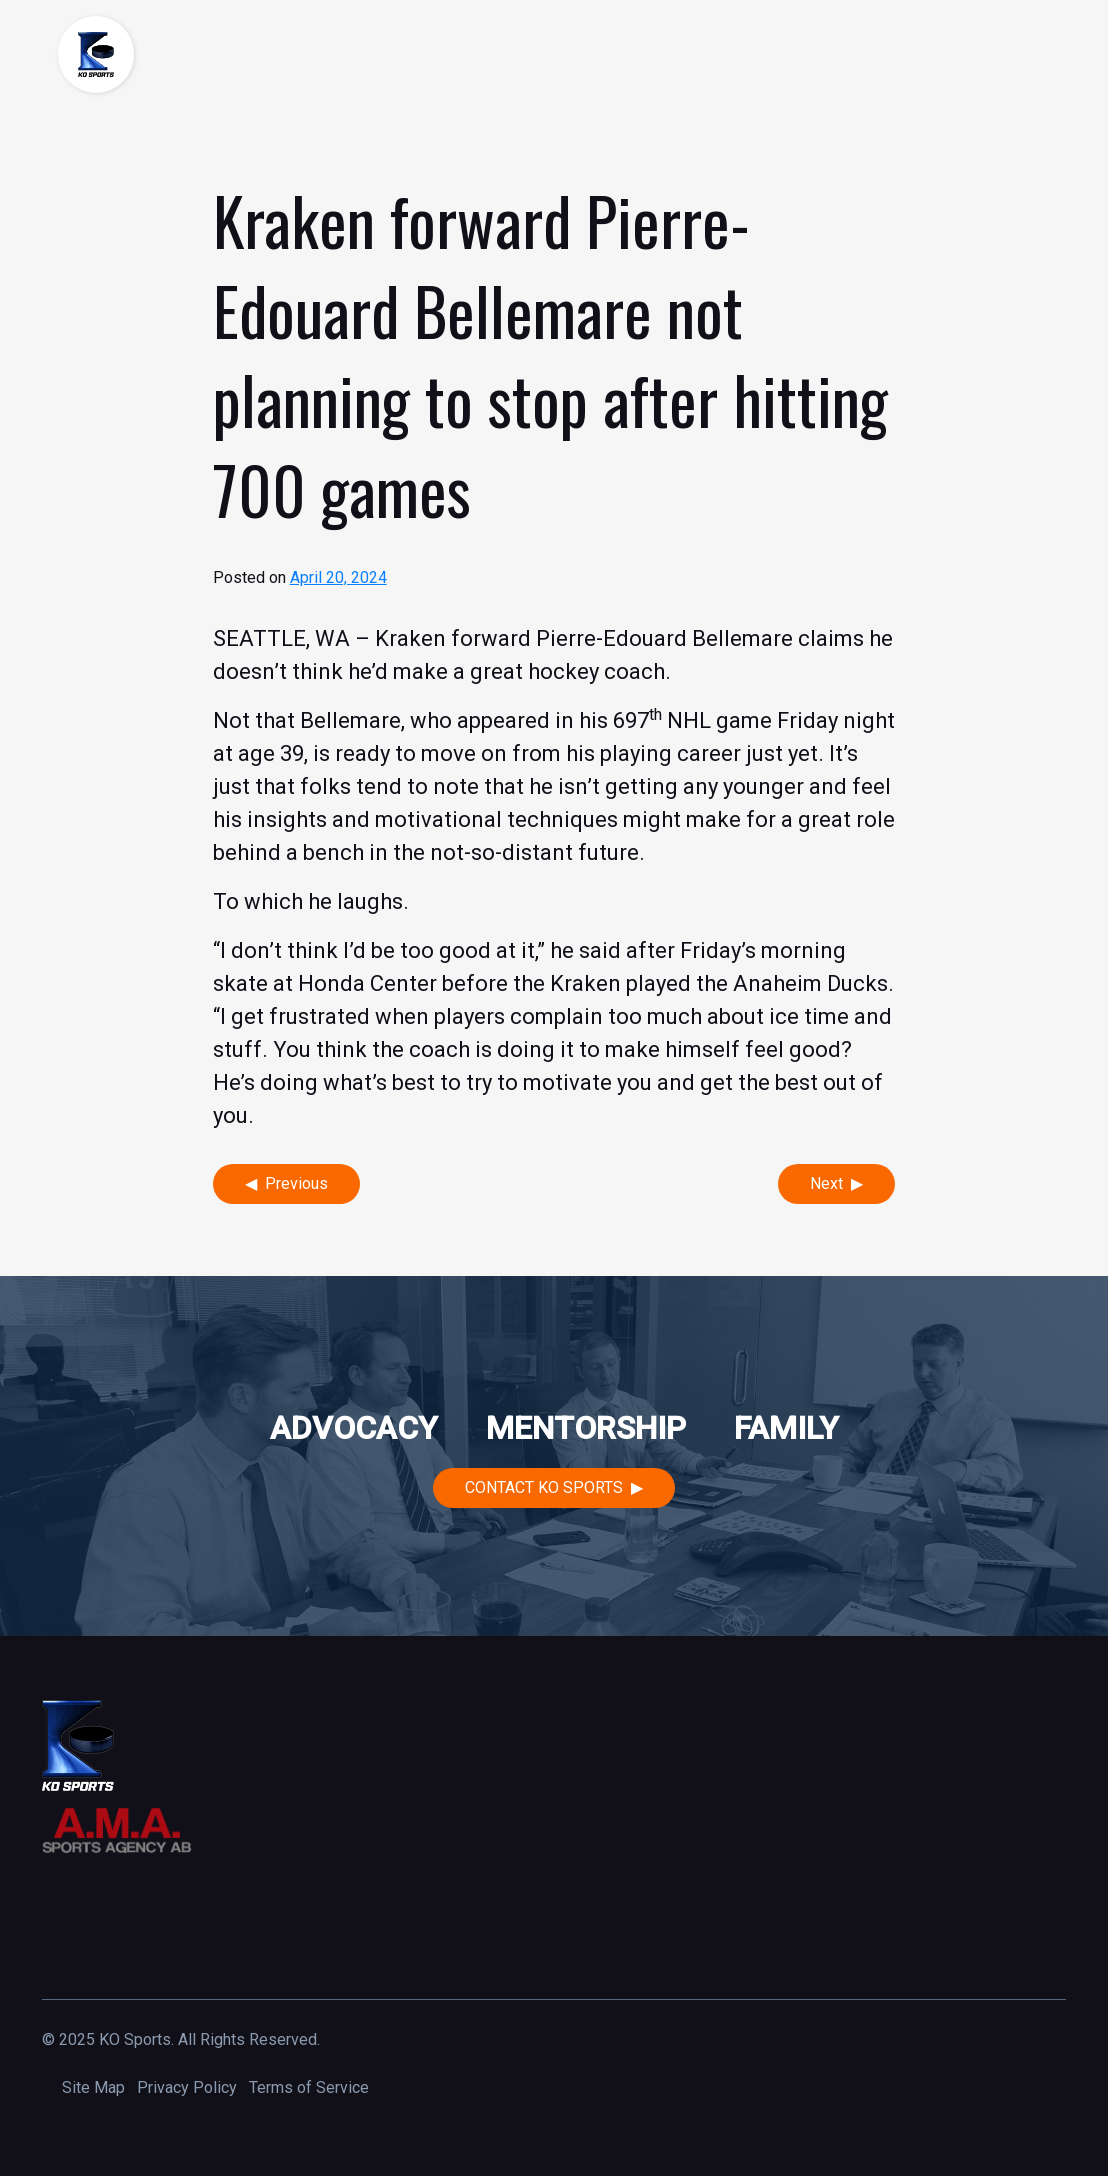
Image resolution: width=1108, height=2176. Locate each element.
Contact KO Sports (544, 1487)
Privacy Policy (187, 2087)
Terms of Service (309, 2087)
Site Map (93, 2087)
